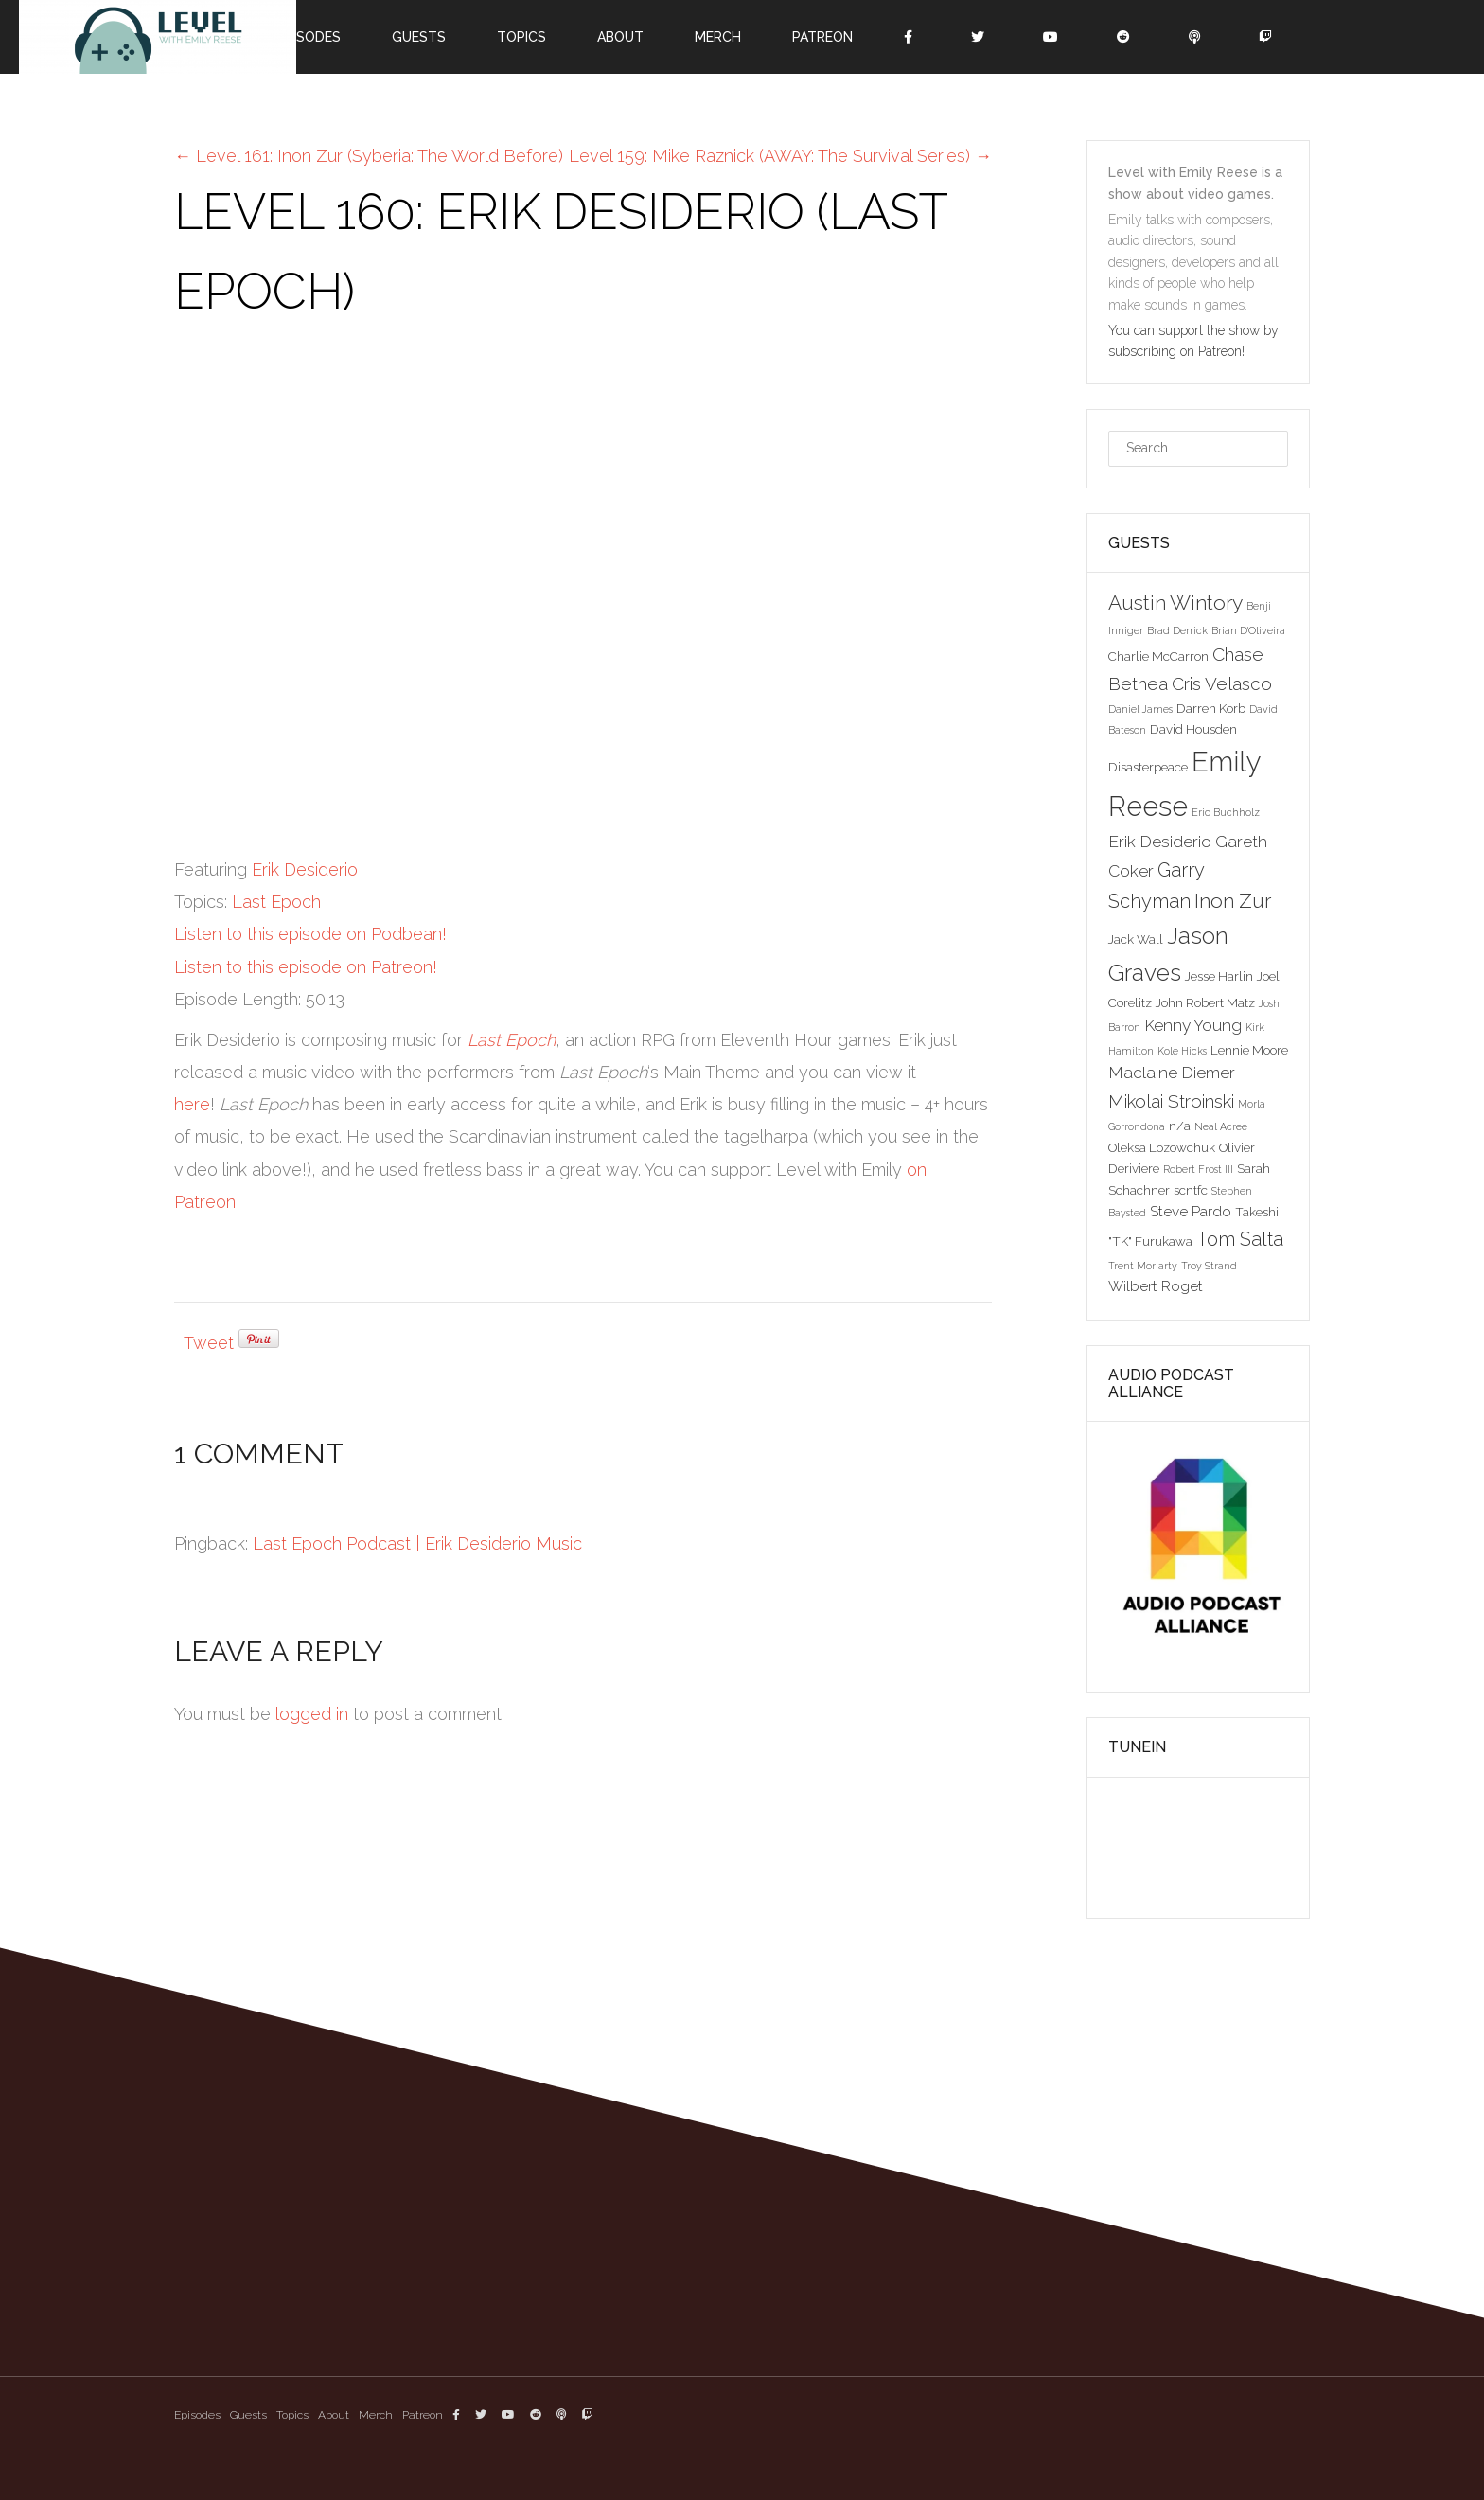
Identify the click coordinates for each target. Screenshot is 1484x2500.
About (620, 36)
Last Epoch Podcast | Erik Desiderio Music (417, 1543)
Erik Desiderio (305, 869)
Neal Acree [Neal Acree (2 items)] (1220, 1126)
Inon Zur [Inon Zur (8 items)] (1232, 901)
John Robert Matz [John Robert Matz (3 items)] (1205, 1002)
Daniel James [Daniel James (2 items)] (1140, 709)
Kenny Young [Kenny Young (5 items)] (1193, 1025)
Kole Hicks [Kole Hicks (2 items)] (1182, 1050)
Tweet (209, 1343)
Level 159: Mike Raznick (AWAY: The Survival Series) (780, 156)
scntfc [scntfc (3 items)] (1191, 1189)
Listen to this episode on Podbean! (310, 934)
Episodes (309, 36)
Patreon (822, 36)
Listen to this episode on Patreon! (305, 967)
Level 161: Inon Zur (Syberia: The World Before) (368, 156)
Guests (419, 36)
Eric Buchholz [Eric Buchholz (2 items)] (1226, 812)
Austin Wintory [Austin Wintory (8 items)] (1175, 602)
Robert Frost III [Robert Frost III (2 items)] (1198, 1169)
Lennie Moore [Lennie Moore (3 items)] (1249, 1049)
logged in (311, 1714)
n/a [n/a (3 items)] (1180, 1125)
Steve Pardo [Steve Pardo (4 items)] (1190, 1211)
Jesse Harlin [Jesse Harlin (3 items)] (1219, 976)
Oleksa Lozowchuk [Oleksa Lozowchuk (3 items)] (1161, 1147)
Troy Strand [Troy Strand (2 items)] (1209, 1265)
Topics (521, 36)
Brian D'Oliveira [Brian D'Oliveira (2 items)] (1248, 630)
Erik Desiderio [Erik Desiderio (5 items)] (1159, 841)
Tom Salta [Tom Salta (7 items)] (1239, 1239)
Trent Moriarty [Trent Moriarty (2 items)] (1142, 1265)
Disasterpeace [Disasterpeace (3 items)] (1148, 766)
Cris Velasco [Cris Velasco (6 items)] (1222, 683)
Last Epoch (276, 902)
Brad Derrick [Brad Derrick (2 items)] (1177, 630)
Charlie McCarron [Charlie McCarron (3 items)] (1158, 656)
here (192, 1104)
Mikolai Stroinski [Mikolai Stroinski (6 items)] (1171, 1100)
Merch (718, 36)
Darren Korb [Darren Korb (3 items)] (1211, 708)
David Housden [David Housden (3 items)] (1193, 728)
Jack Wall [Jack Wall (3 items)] (1135, 939)
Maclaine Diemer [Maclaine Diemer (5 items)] (1171, 1072)
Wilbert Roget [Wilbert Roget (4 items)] (1155, 1286)
